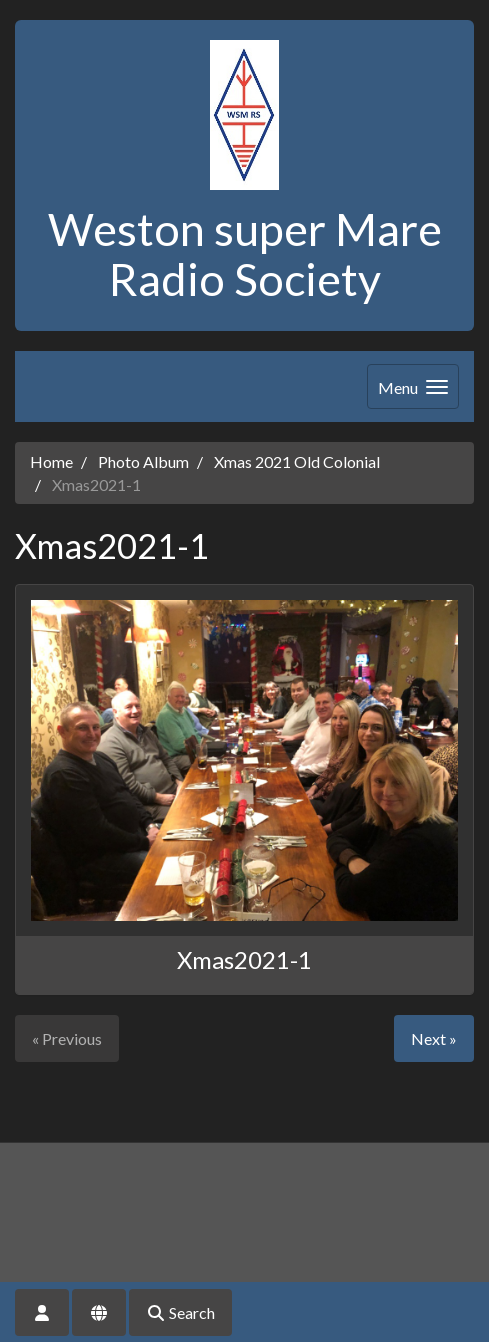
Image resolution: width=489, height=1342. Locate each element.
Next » (434, 1038)
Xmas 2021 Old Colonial (297, 461)
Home (51, 461)
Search (180, 1312)
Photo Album (143, 461)
